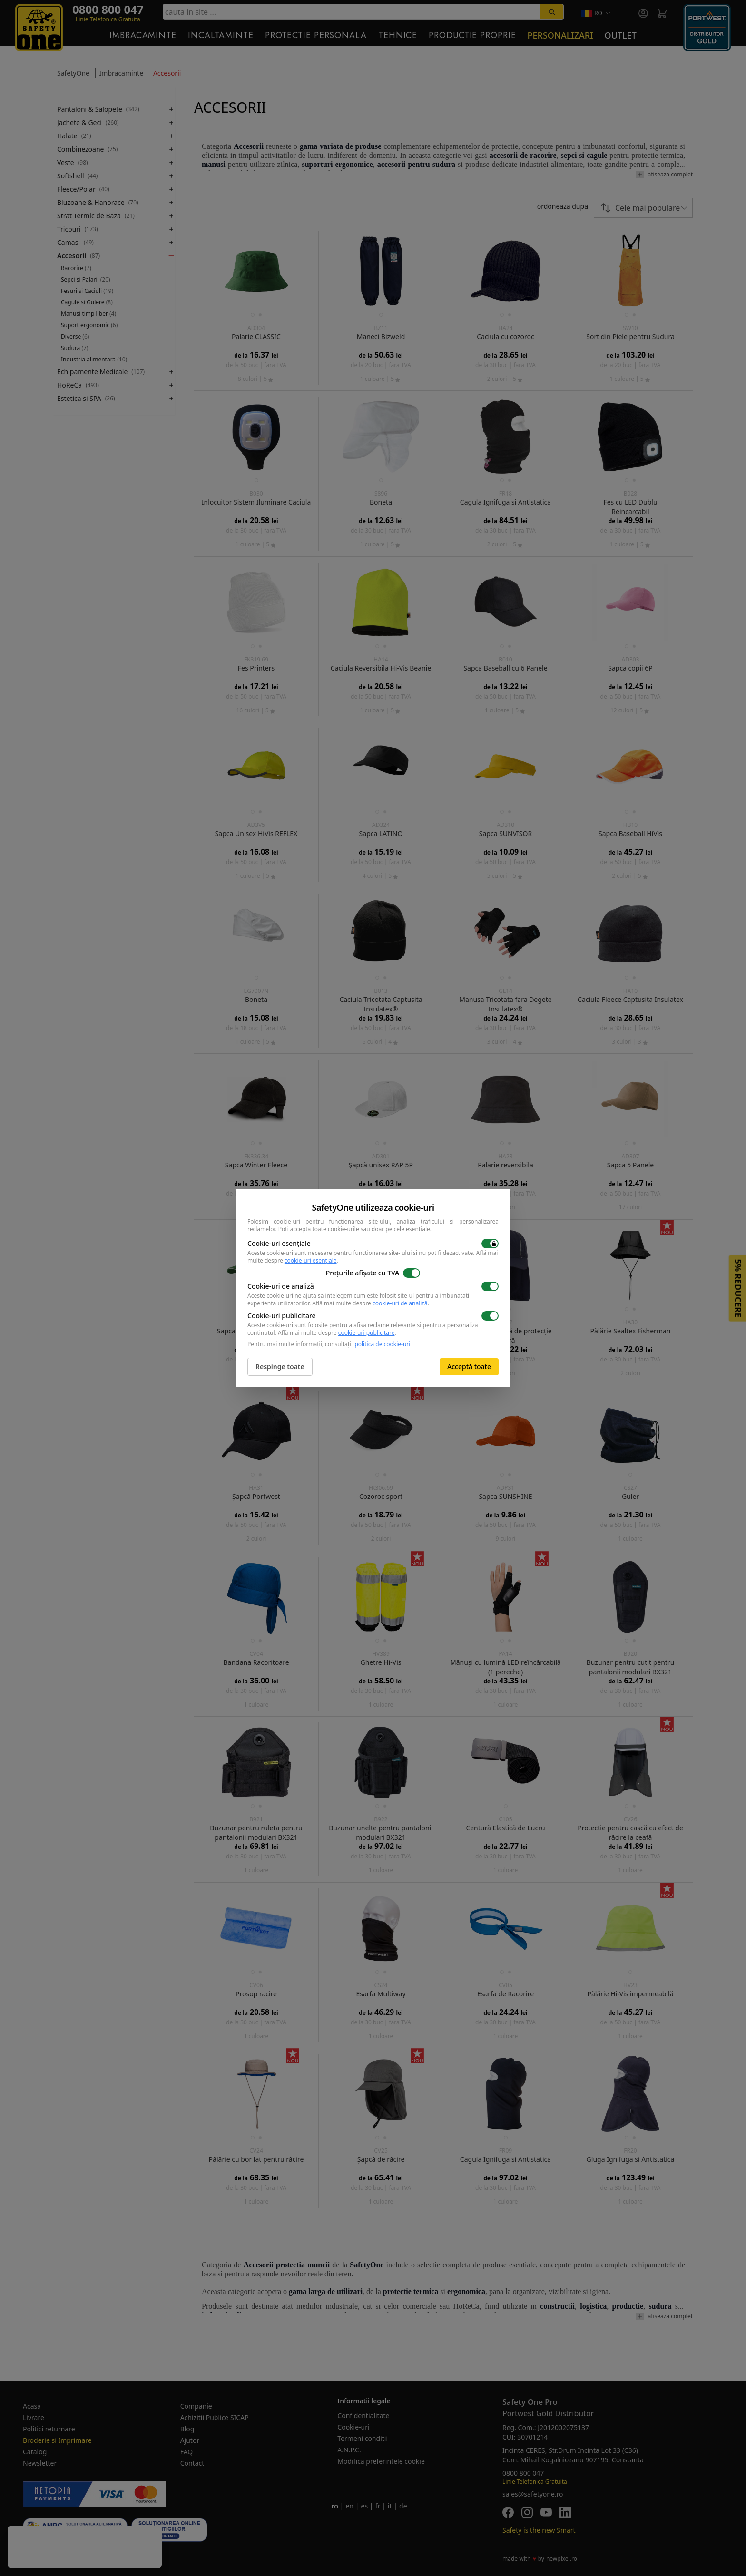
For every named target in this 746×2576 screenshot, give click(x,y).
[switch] (490, 1243)
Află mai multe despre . (370, 1303)
